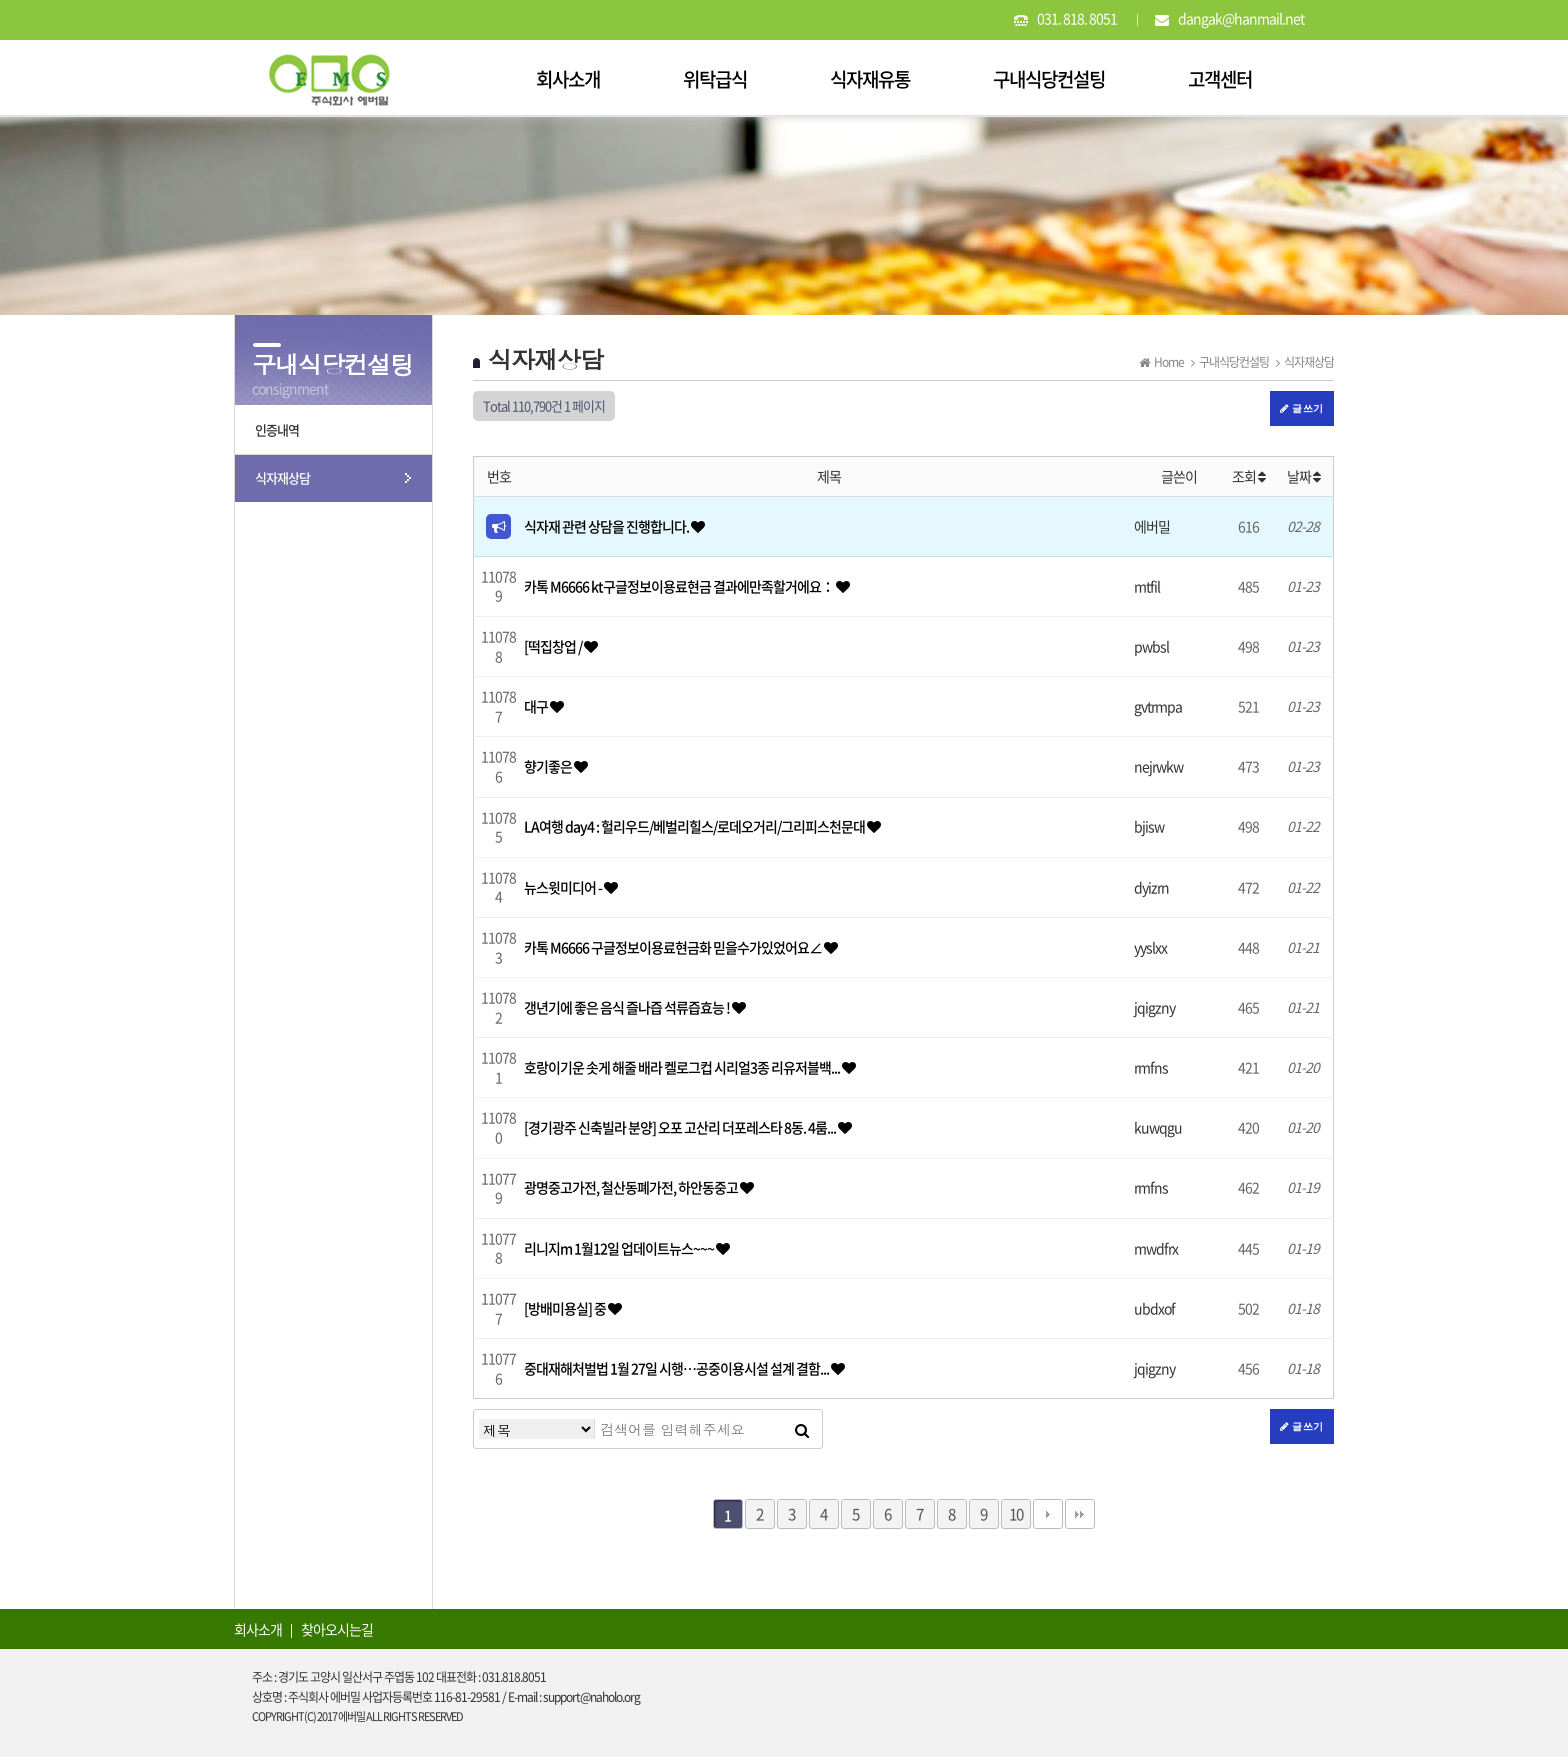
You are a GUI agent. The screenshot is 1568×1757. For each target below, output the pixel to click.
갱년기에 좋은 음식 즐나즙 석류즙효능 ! (628, 1007)
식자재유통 (870, 79)
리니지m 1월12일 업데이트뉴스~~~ (620, 1248)
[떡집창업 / (554, 646)
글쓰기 (1302, 408)
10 (1016, 1513)
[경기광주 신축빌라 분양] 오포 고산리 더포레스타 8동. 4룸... (681, 1127)
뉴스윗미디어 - (564, 887)
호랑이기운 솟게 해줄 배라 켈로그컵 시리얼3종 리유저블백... (683, 1067)
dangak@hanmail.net (1241, 18)
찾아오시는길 (337, 1629)
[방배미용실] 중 (566, 1308)
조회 (1248, 476)
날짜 (1303, 476)
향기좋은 (549, 766)
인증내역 (277, 429)
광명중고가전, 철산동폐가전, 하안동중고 (632, 1187)
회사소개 (568, 79)
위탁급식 (715, 79)
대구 (537, 706)
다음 (1048, 1514)
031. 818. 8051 (1077, 18)
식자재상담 (282, 477)
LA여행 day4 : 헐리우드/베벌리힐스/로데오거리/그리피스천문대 (695, 826)
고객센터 (1220, 79)
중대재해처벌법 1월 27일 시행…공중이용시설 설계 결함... (677, 1368)
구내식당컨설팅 (1049, 79)
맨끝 (1080, 1514)
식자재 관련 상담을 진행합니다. (607, 526)
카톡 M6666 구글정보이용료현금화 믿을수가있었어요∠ (674, 947)
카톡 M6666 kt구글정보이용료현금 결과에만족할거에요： (680, 586)
